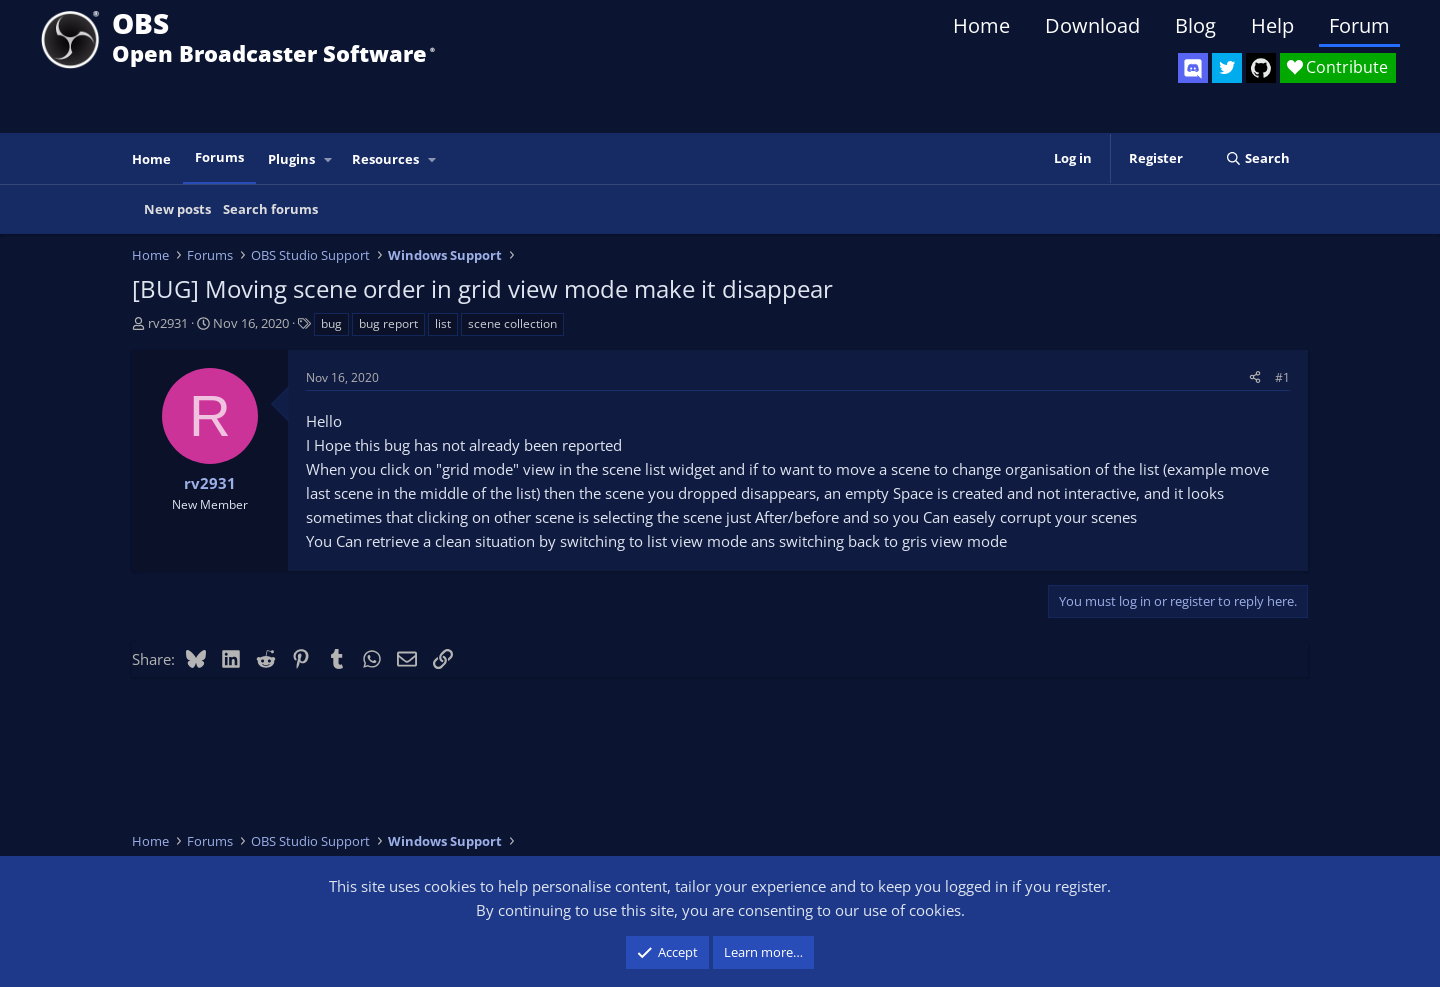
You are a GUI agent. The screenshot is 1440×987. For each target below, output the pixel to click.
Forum (1359, 25)
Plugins (291, 159)
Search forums (270, 209)
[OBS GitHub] (1261, 68)
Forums (219, 157)
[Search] (1257, 158)
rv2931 (168, 323)
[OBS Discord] (1193, 68)
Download (1092, 25)
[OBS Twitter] (1227, 68)
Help (1272, 25)
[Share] (1255, 377)
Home (981, 25)
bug (331, 323)
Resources (385, 159)
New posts (177, 209)
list (443, 323)
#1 (1282, 377)
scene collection (512, 323)
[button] (329, 159)
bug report (388, 323)
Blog (1195, 25)
